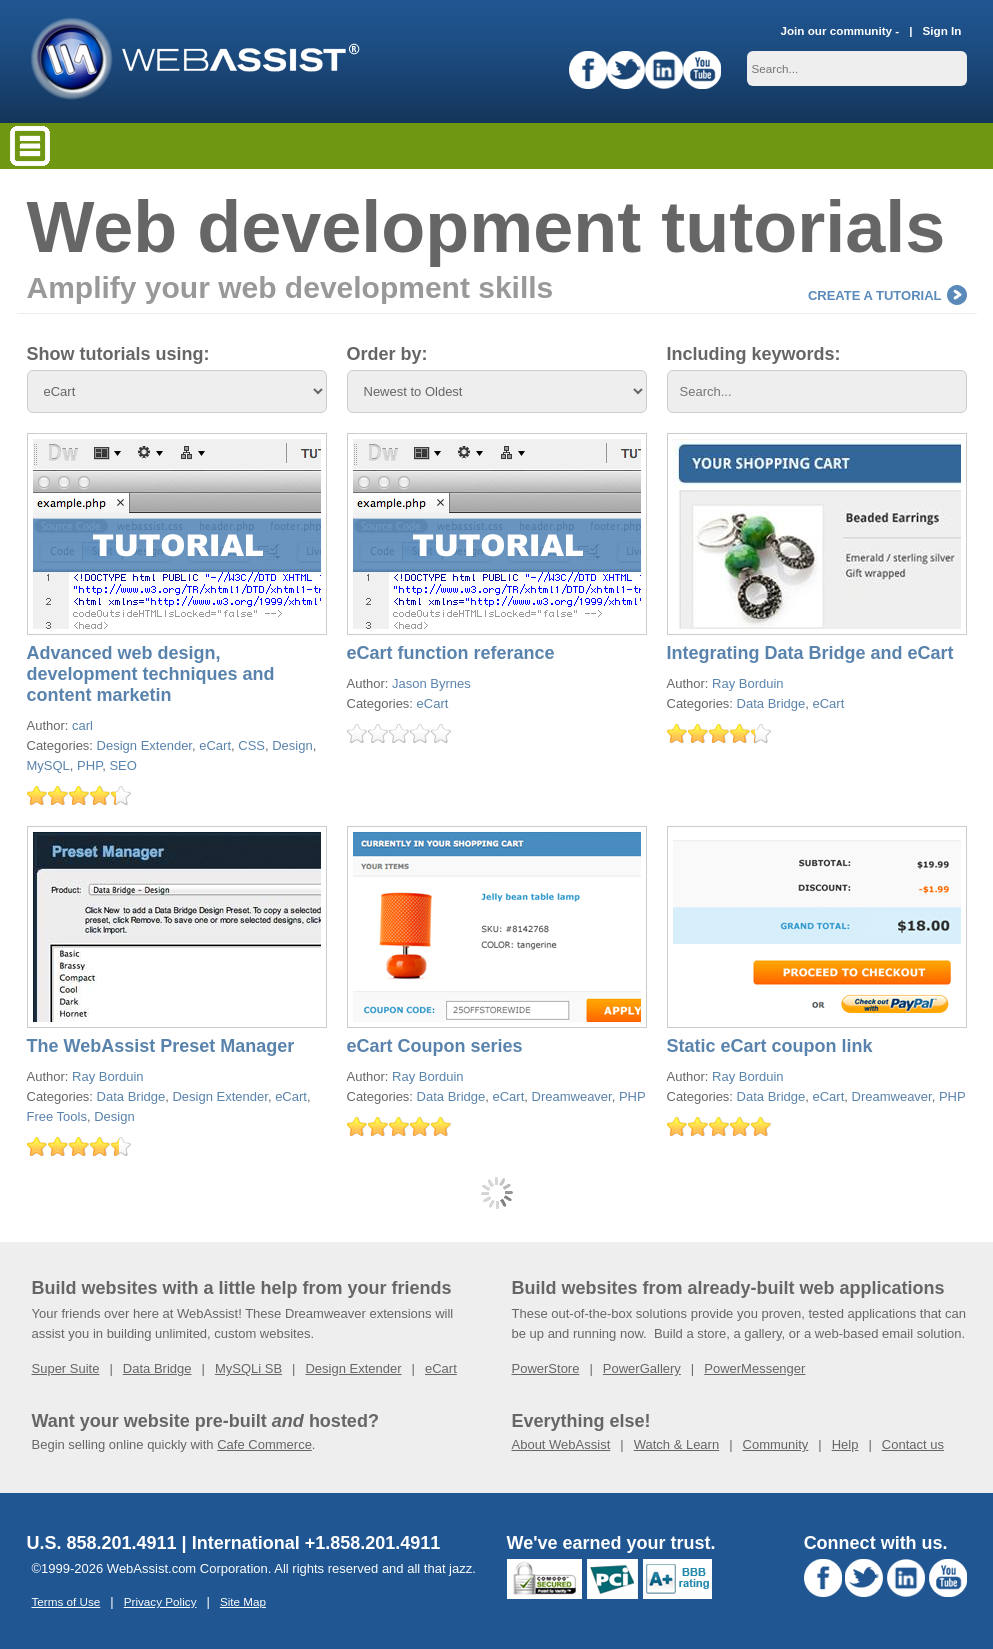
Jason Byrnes (431, 683)
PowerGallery (642, 1368)
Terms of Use (66, 1601)
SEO (122, 765)
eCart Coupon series (435, 1046)
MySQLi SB (248, 1368)
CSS (251, 745)
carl (82, 725)
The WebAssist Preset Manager (161, 1046)
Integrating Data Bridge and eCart (810, 653)
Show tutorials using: (118, 354)
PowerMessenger (754, 1368)
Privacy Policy (160, 1601)
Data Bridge (771, 703)
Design (292, 745)
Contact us (913, 1444)
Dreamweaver (572, 1096)
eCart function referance (451, 653)
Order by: (387, 354)
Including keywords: (754, 354)
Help (845, 1444)
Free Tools (57, 1116)
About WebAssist (561, 1444)
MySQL (48, 765)
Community (776, 1444)
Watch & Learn (677, 1444)
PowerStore (546, 1368)
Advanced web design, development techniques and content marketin (151, 674)
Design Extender (144, 745)
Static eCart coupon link (770, 1046)
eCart (215, 745)
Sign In (942, 30)
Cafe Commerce (264, 1444)
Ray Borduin (748, 683)
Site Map (243, 1601)
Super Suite (66, 1368)
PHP (89, 765)
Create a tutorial (887, 295)
